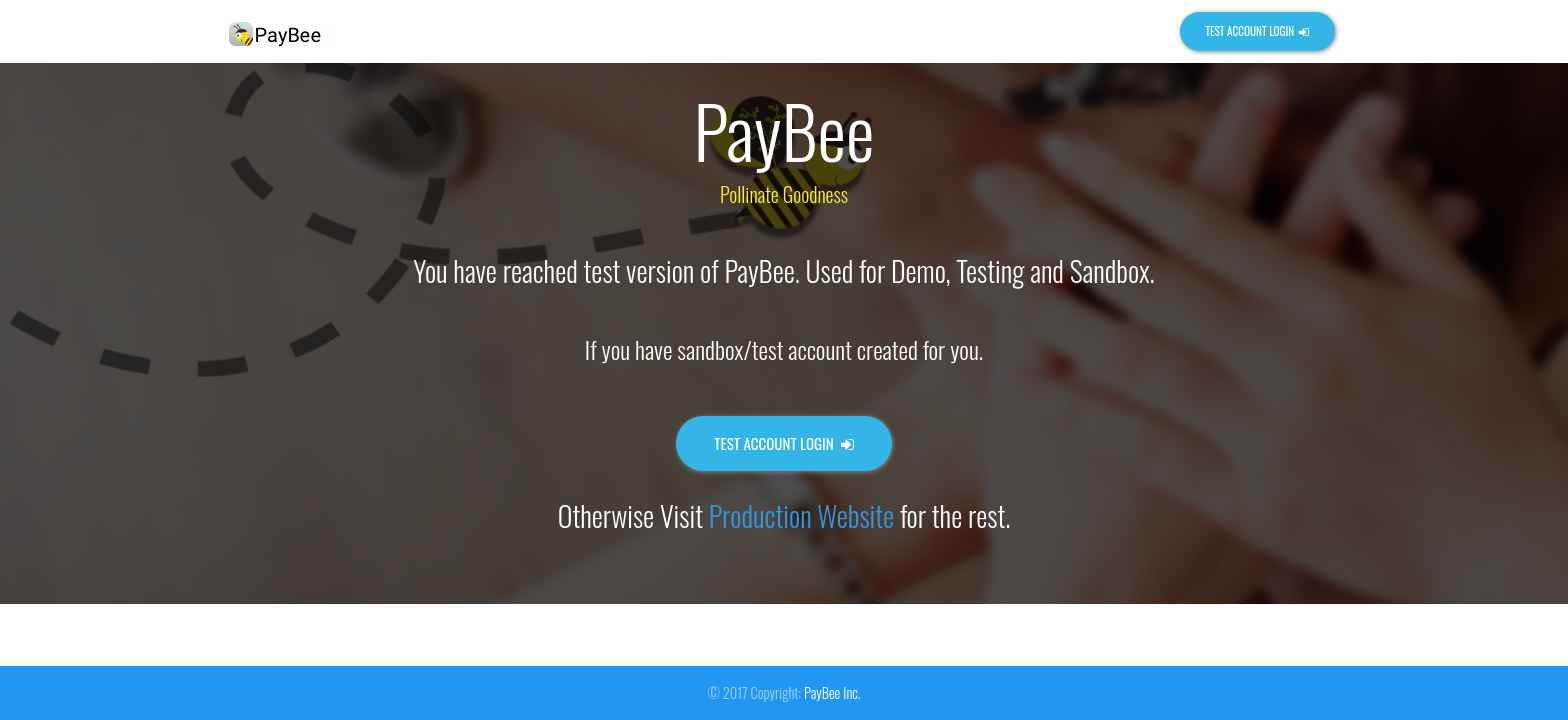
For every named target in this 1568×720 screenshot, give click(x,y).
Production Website (801, 515)
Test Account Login (1257, 31)
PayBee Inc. (832, 692)
